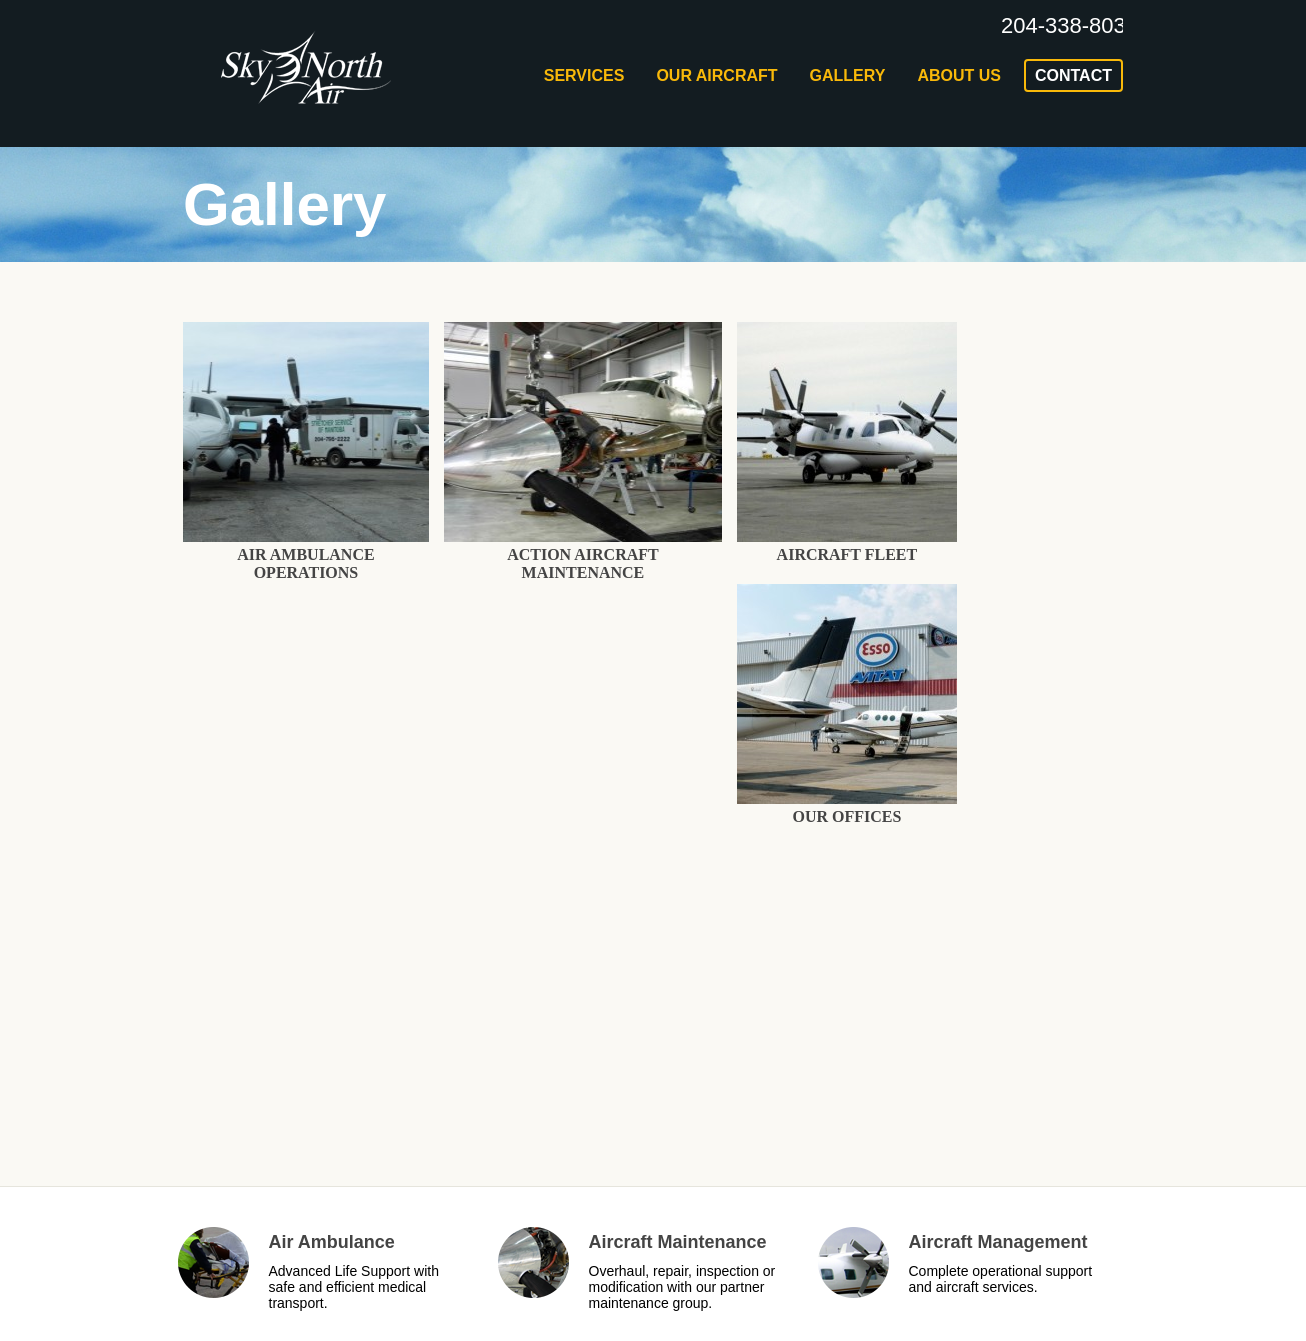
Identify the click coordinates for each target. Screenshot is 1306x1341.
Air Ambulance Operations (305, 563)
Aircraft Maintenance (678, 1242)
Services (584, 75)
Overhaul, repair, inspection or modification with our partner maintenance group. (682, 1287)
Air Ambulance (332, 1242)
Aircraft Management (998, 1242)
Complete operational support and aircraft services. (1001, 1279)
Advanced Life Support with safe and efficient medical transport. (354, 1287)
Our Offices (846, 816)
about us (959, 75)
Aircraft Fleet (847, 554)
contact (1073, 75)
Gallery (848, 75)
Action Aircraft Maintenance (583, 563)
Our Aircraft (716, 75)
